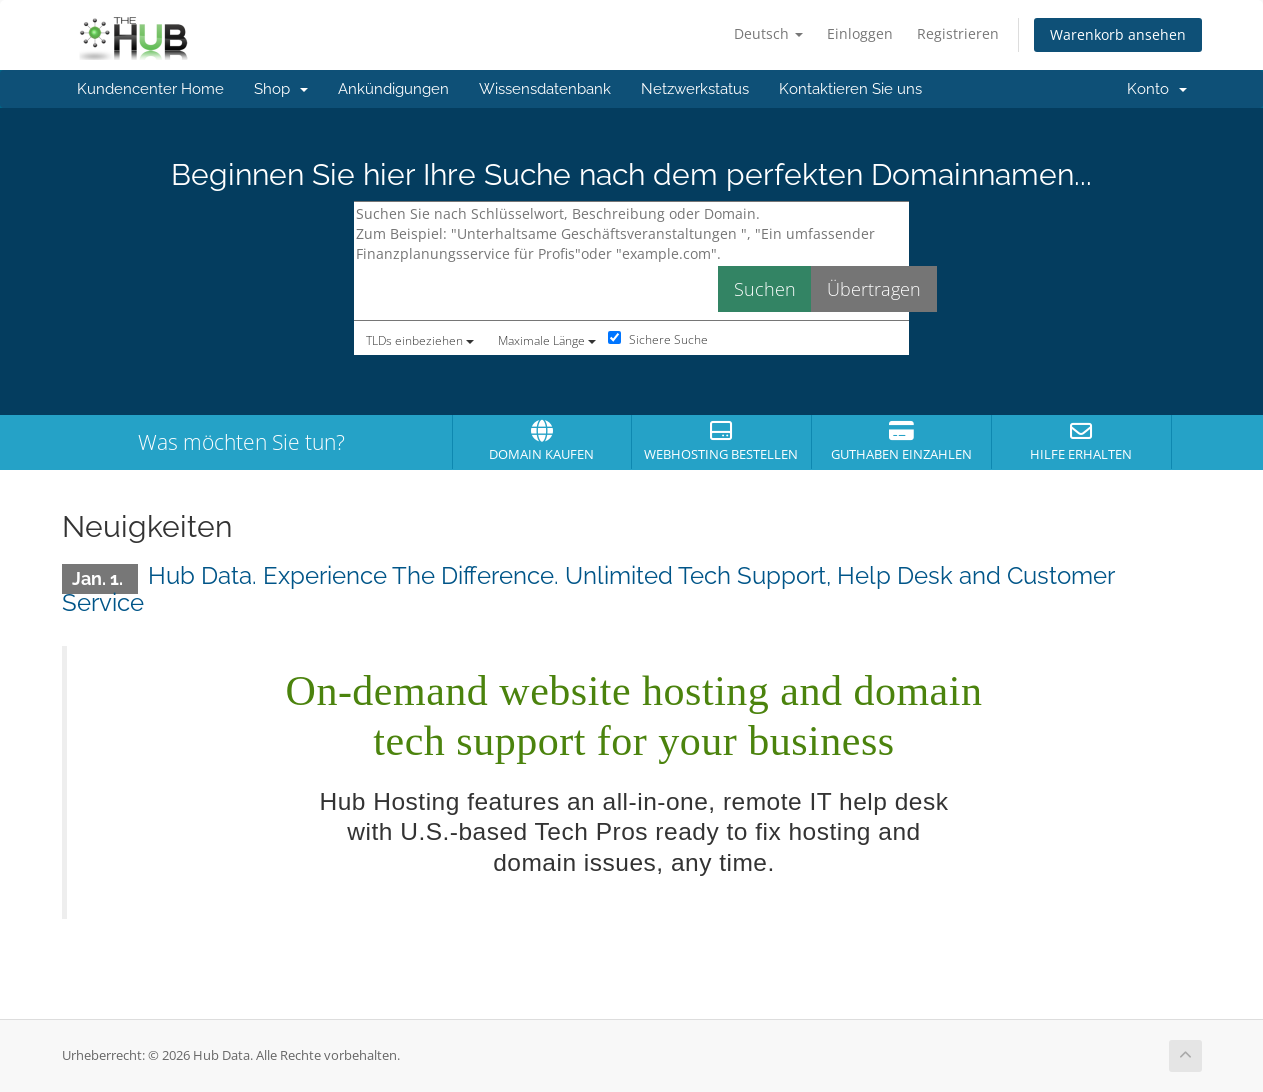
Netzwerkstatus (695, 89)
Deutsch (768, 33)
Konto (1157, 89)
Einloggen (860, 33)
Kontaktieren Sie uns (850, 89)
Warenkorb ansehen (1118, 34)
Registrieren (958, 33)
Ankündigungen (393, 89)
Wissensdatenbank (545, 89)
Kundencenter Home (150, 89)
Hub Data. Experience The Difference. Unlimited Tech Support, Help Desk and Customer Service (588, 588)
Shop (281, 89)
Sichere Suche (658, 339)
